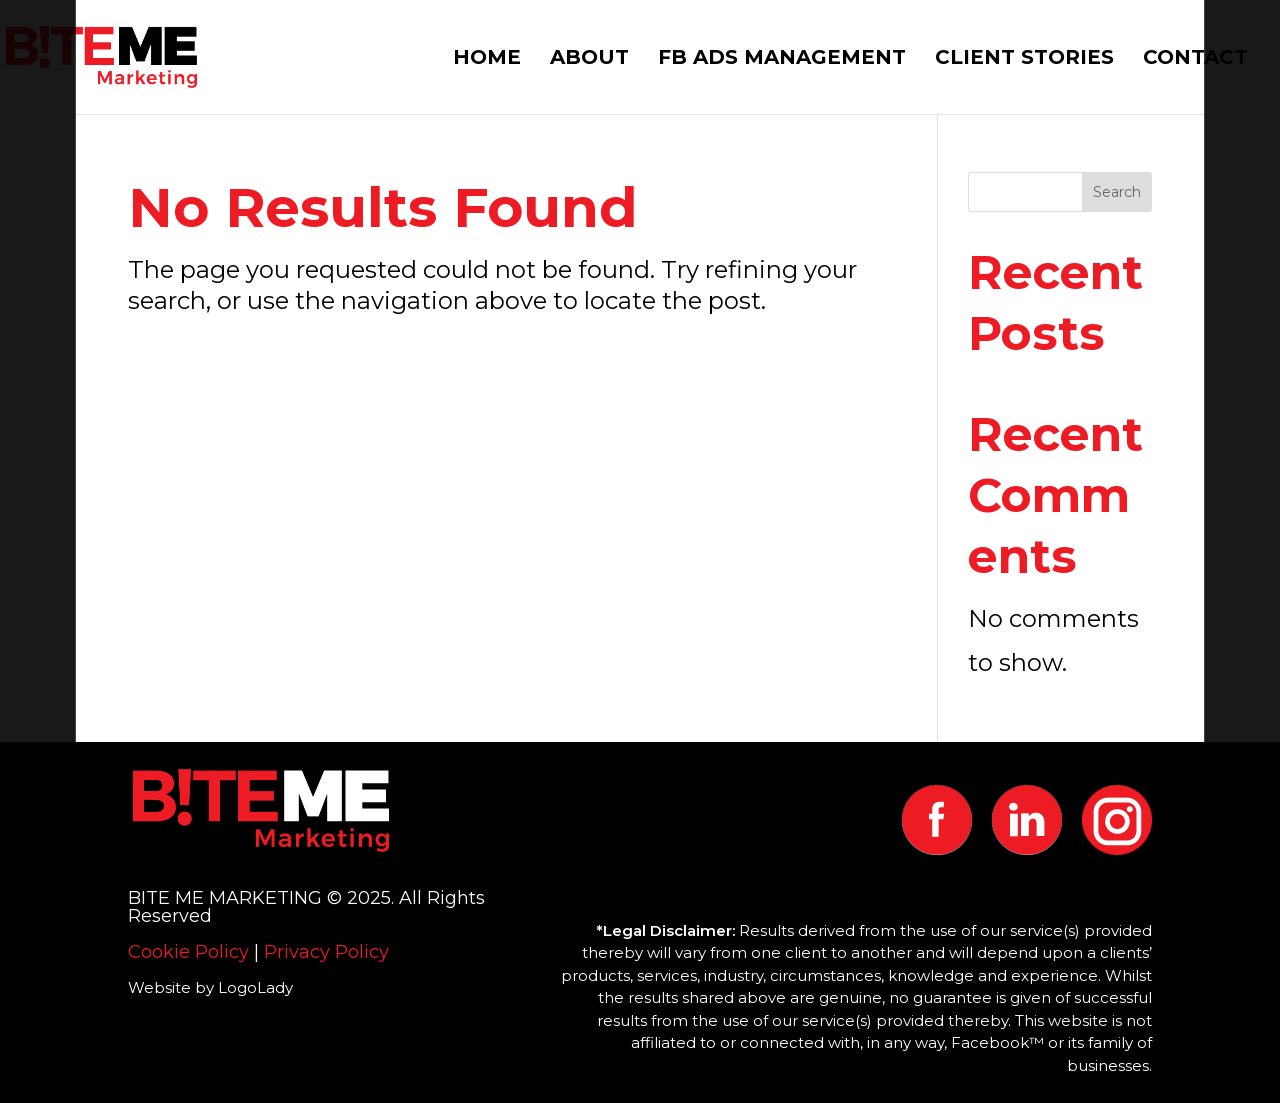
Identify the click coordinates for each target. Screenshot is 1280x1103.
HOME (487, 59)
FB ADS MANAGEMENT (782, 59)
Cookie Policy (188, 952)
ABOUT (589, 59)
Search (1117, 192)
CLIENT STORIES (1024, 59)
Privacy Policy (326, 952)
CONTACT (1195, 59)
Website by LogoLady (210, 987)
